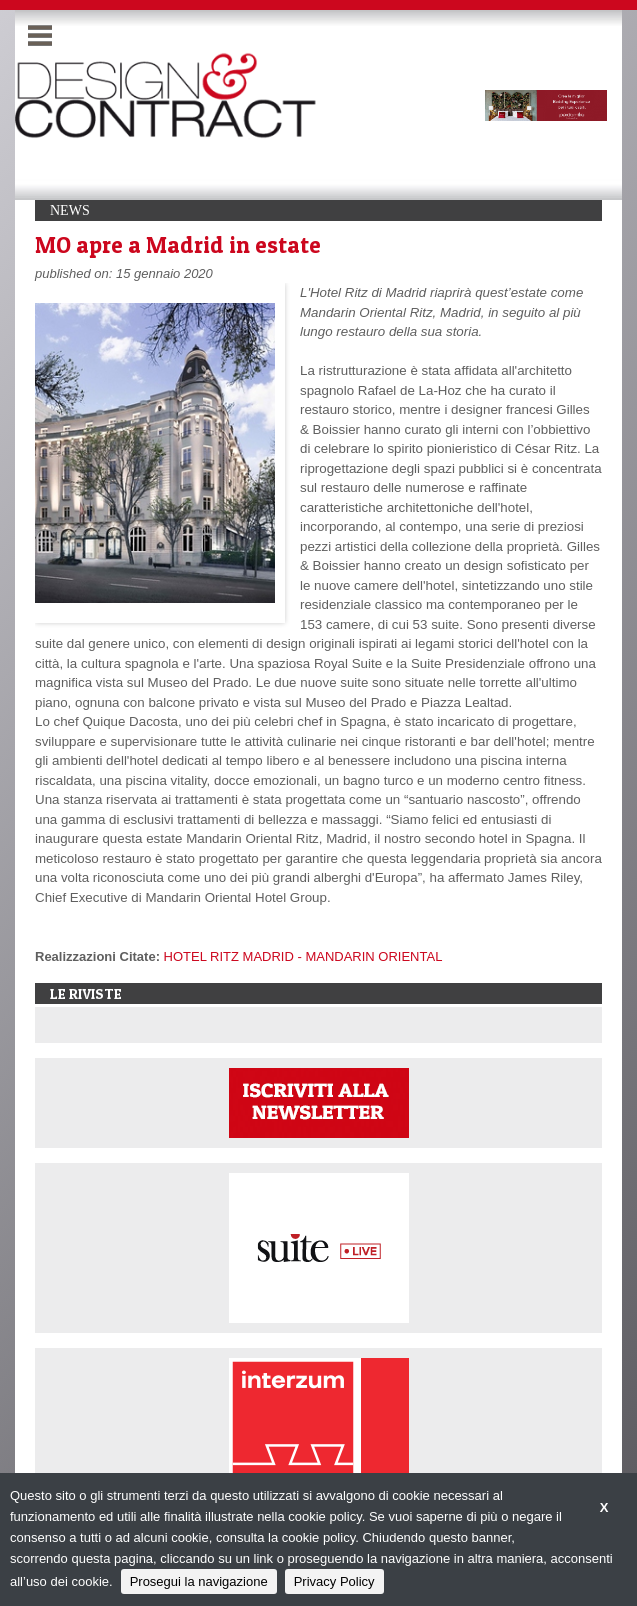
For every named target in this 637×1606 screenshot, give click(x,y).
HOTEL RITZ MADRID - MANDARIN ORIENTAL (303, 956)
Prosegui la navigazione (199, 1581)
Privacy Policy (334, 1581)
